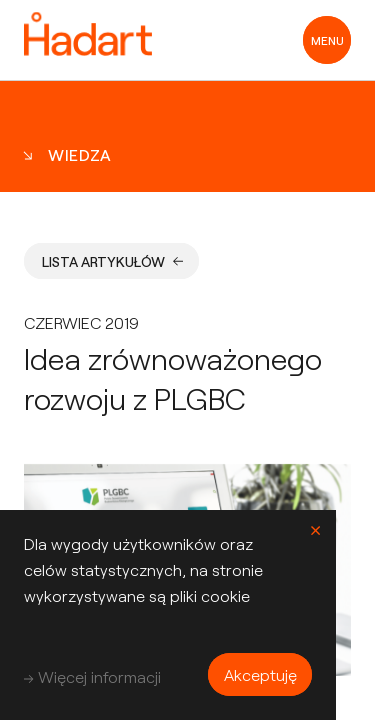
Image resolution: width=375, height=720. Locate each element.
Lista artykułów (112, 261)
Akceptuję (260, 674)
